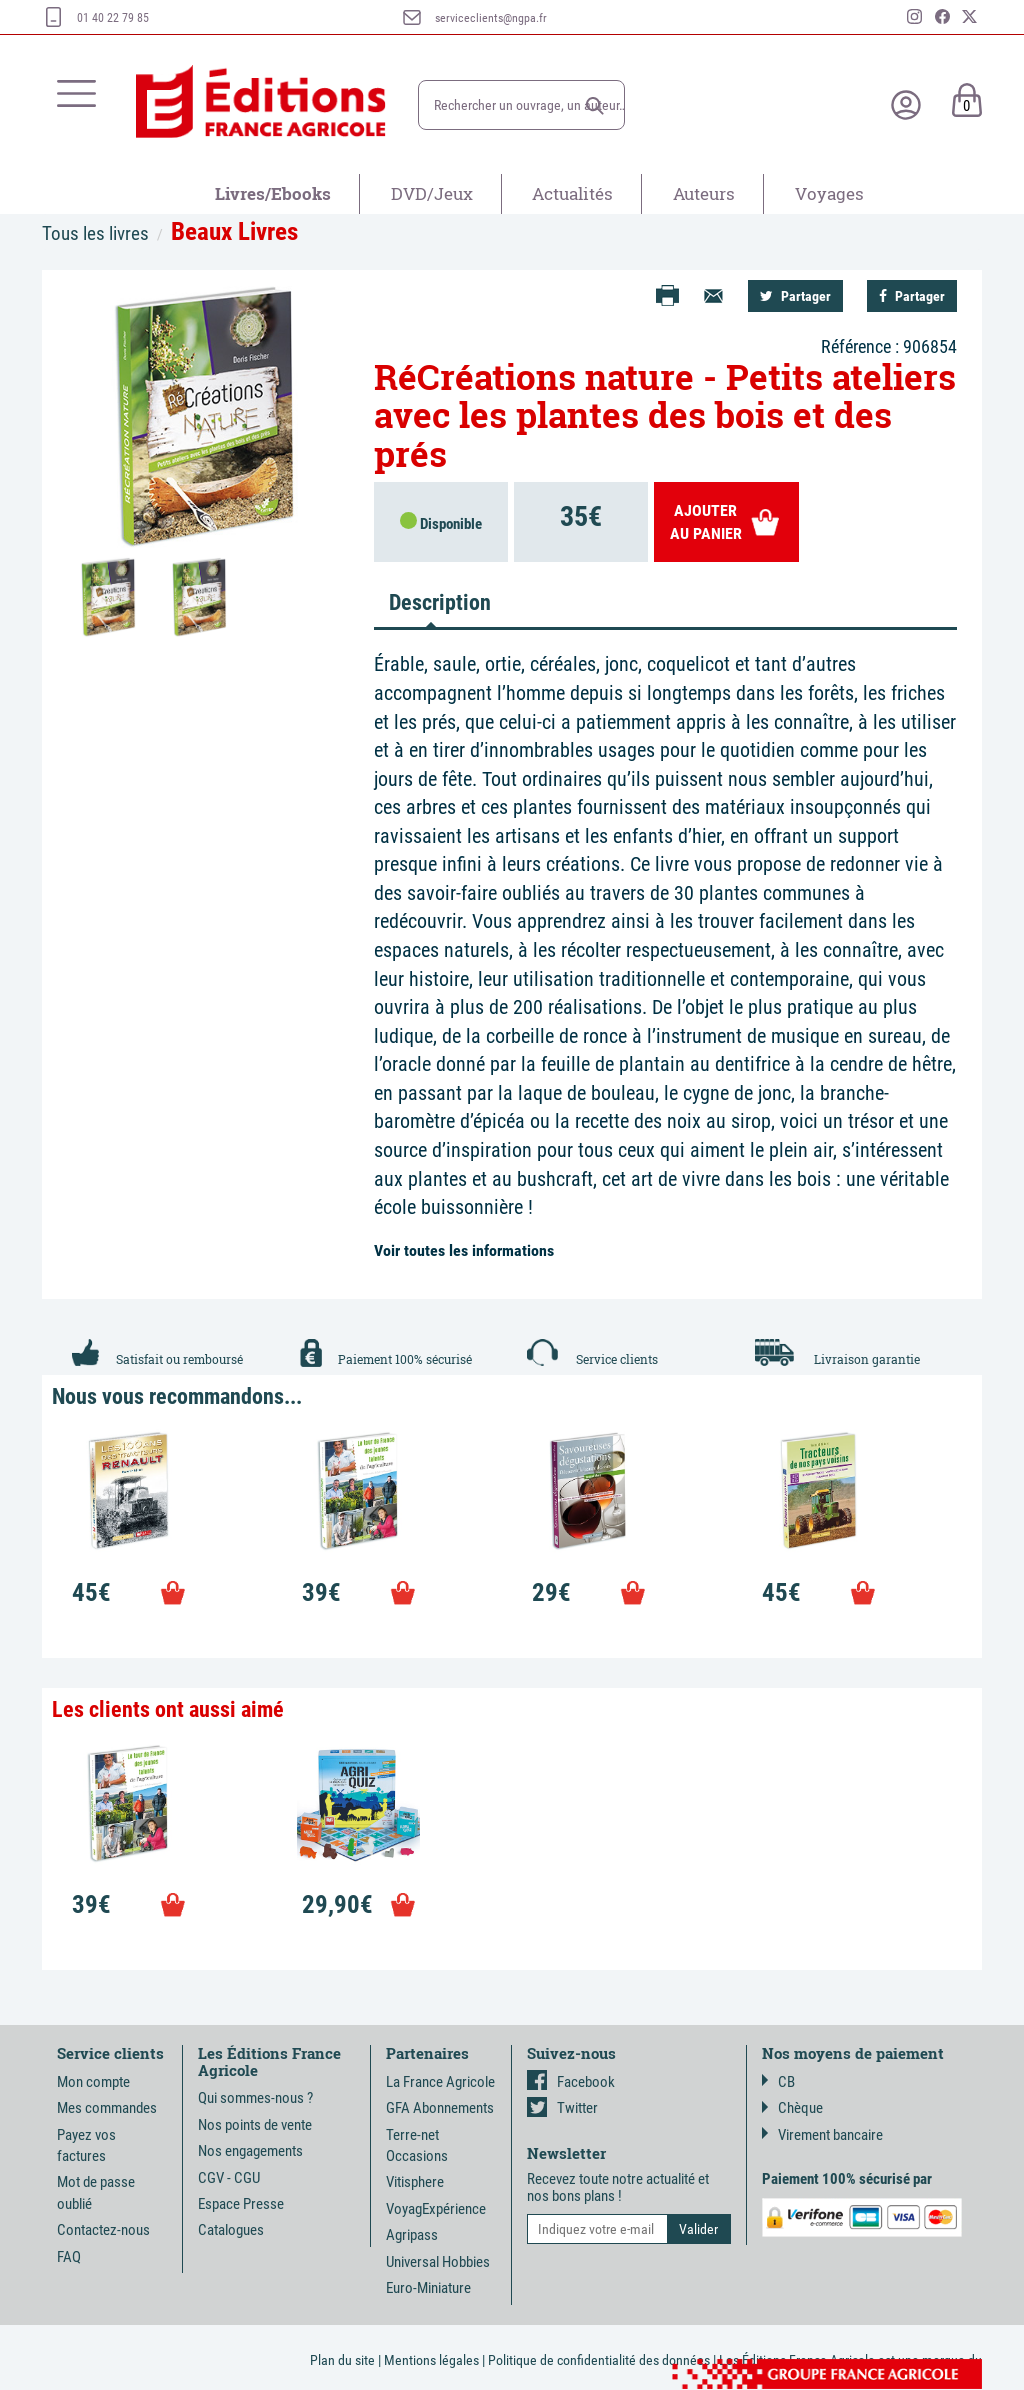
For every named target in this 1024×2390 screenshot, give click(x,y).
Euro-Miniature (428, 2288)
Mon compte (93, 2082)
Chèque (792, 2108)
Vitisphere (415, 2182)
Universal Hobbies (438, 2262)
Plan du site (342, 2360)
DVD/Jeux (432, 193)
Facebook (571, 2082)
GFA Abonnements (440, 2108)
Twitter (562, 2108)
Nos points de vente (255, 2125)
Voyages (829, 193)
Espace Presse (241, 2204)
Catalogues (231, 2230)
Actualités (572, 193)
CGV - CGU (229, 2178)
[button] (595, 106)
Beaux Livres (234, 231)
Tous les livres (95, 233)
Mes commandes (107, 2108)
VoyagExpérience (436, 2209)
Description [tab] (439, 602)
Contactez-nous (103, 2230)
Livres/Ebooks (273, 193)
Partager (795, 296)
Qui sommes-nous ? (255, 2098)
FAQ (69, 2257)
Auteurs (704, 193)
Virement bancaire (822, 2135)
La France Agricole (440, 2082)
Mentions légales (431, 2360)
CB (778, 2082)
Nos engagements (250, 2151)
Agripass (412, 2235)
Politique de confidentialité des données (599, 2360)
